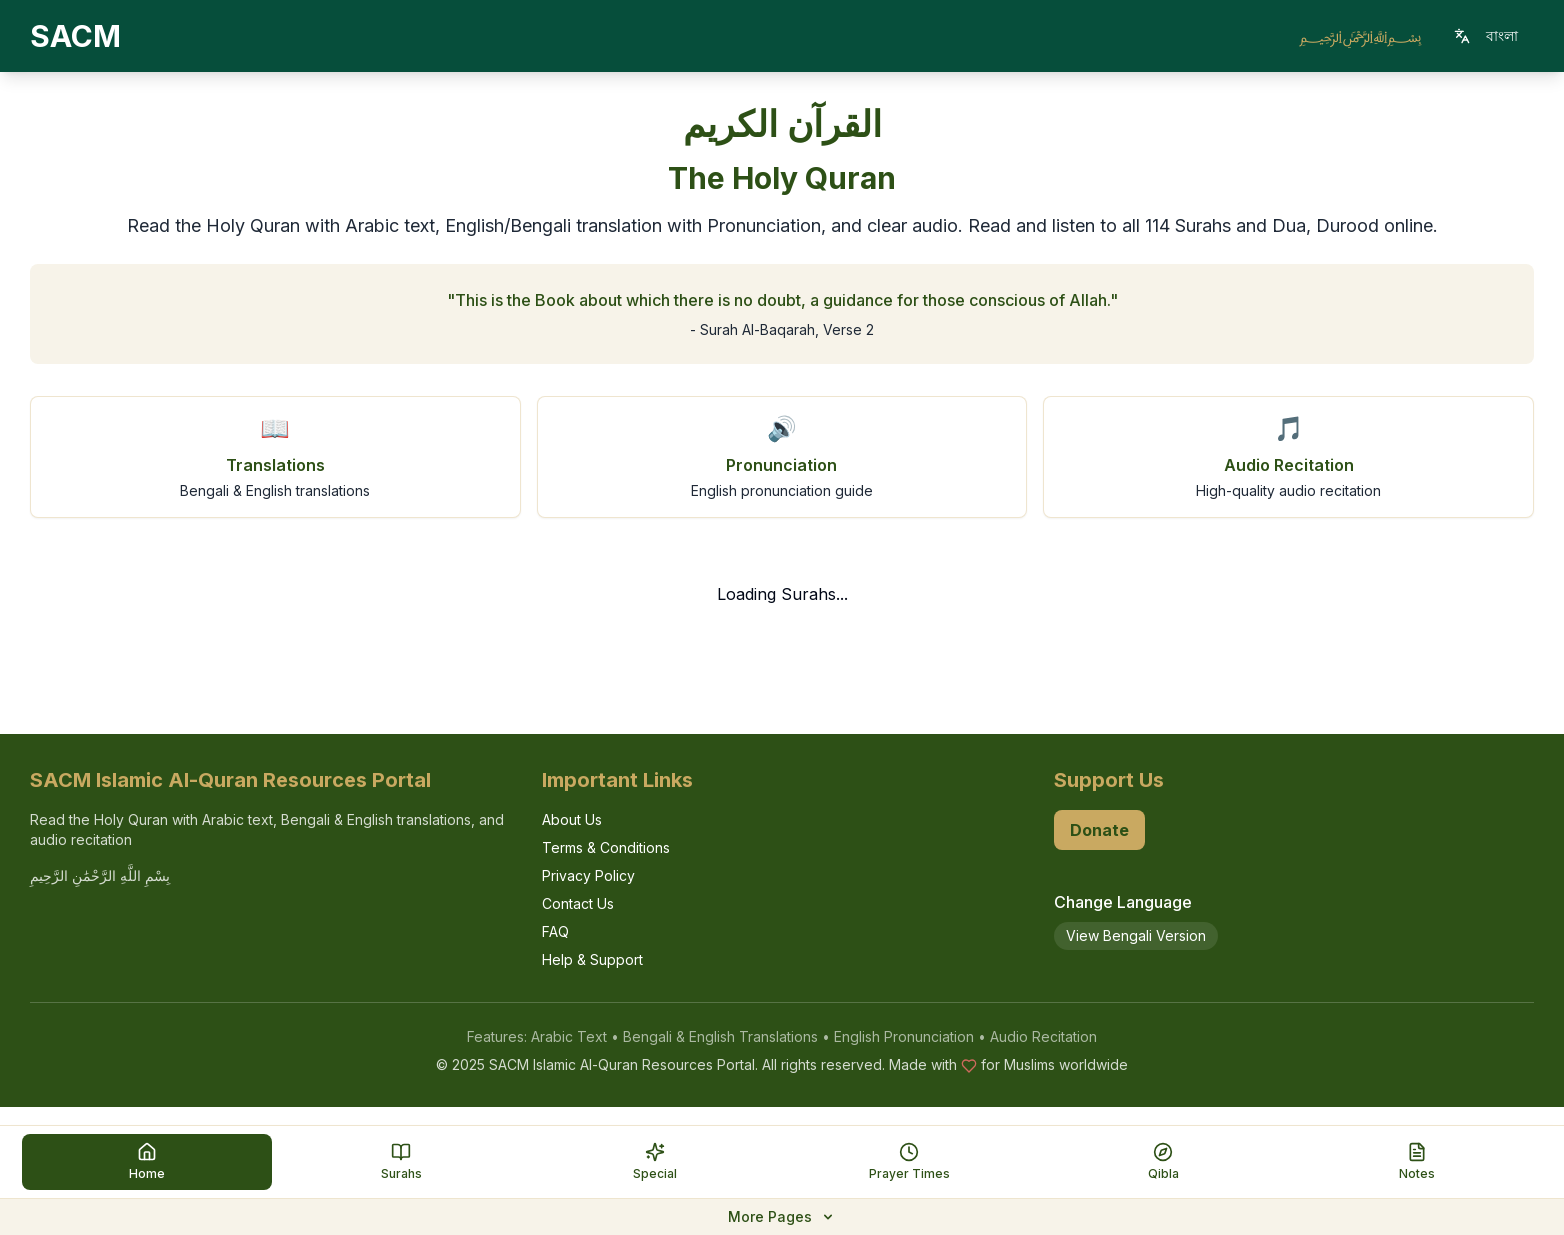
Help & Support (592, 959)
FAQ (555, 931)
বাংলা (1486, 35)
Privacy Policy (588, 875)
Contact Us (578, 903)
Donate (1099, 830)
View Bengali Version (1136, 935)
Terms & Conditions (606, 847)
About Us (572, 819)
